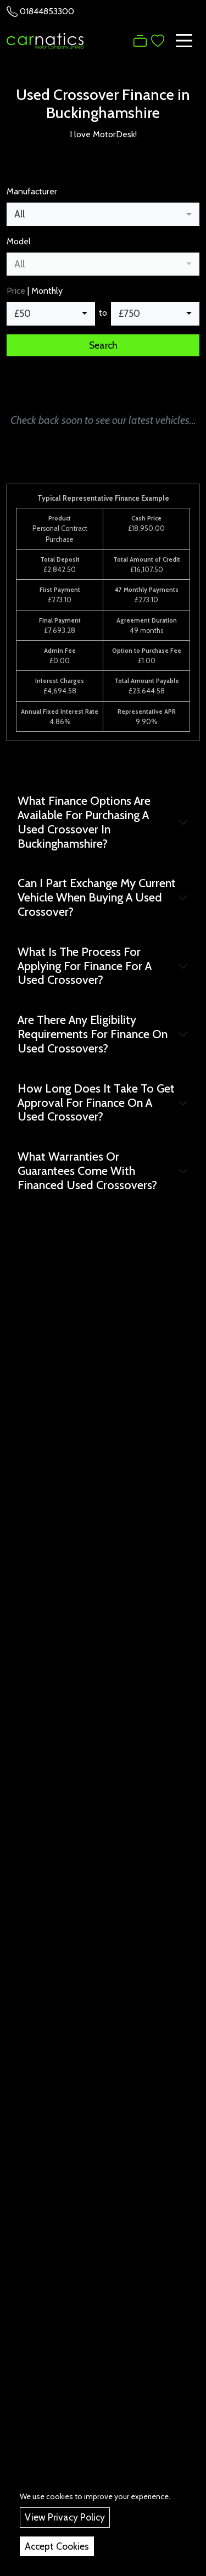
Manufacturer (32, 191)
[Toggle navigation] (184, 41)
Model (19, 241)
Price (16, 290)
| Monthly (35, 290)
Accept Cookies (57, 2546)
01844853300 (47, 11)
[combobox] (103, 214)
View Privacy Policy (65, 2517)
